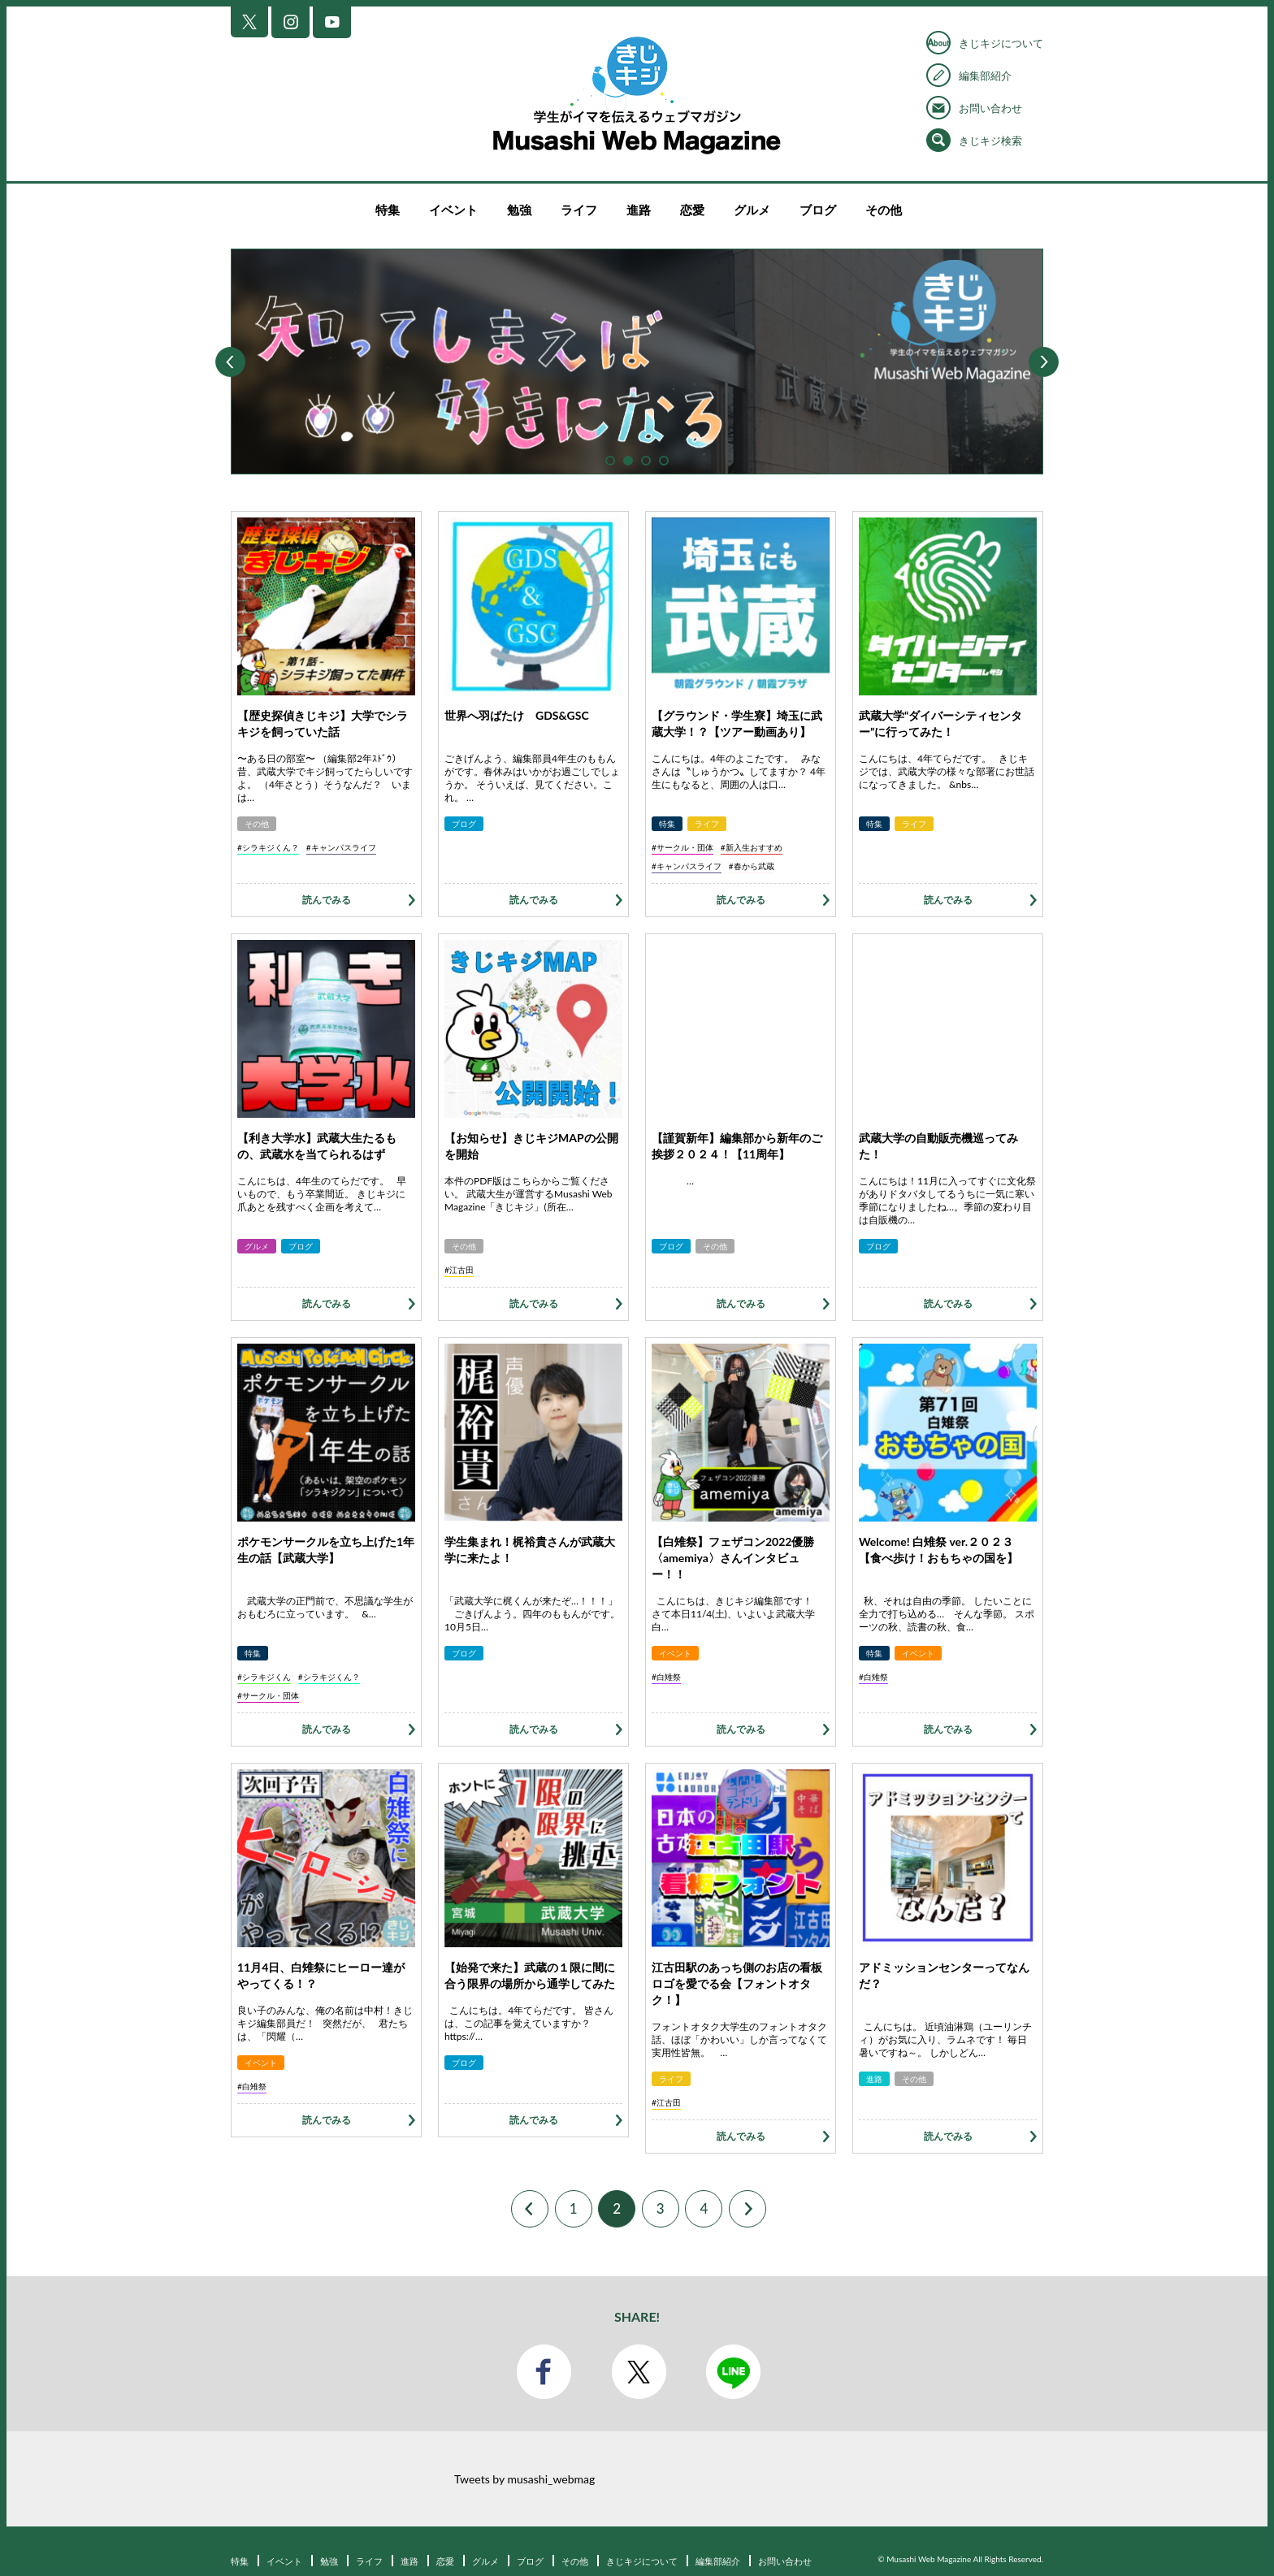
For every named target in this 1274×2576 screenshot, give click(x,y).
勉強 (519, 209)
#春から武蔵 (751, 866)
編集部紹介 (985, 75)
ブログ (818, 209)
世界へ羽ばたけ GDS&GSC (516, 715)
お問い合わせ (990, 108)
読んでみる (326, 900)
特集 (387, 209)
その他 (883, 209)
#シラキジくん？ (268, 847)
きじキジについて (1001, 43)
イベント (453, 209)
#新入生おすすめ (751, 847)
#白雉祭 (666, 1677)
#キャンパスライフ (341, 847)
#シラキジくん (264, 1677)
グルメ (752, 209)
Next (1044, 362)
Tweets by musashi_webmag (524, 2479)
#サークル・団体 (682, 847)
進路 (638, 209)
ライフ (579, 209)
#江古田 (459, 1270)
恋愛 (692, 209)
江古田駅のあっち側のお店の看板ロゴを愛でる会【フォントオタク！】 (737, 1983)
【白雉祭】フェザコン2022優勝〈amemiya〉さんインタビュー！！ (733, 1558)
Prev (230, 362)
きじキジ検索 (990, 140)
